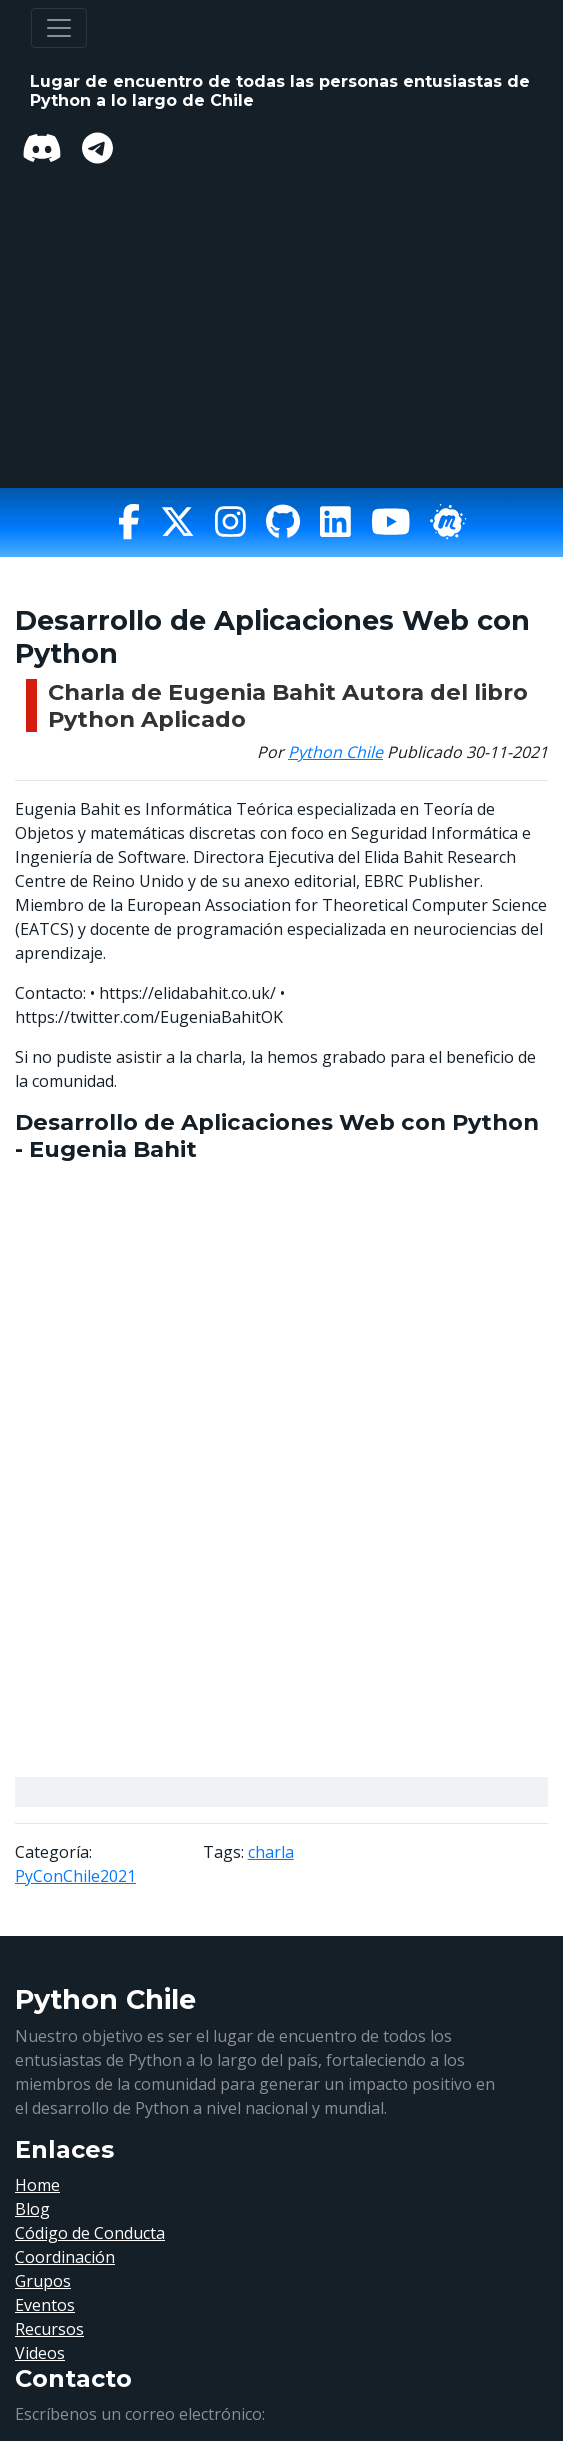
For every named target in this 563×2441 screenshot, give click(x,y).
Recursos (49, 2329)
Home (37, 2185)
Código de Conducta (90, 2233)
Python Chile (335, 752)
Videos (40, 2353)
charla (271, 1852)
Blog (32, 2209)
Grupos (43, 2281)
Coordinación (65, 2257)
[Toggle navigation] (59, 28)
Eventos (45, 2305)
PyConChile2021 (75, 1876)
